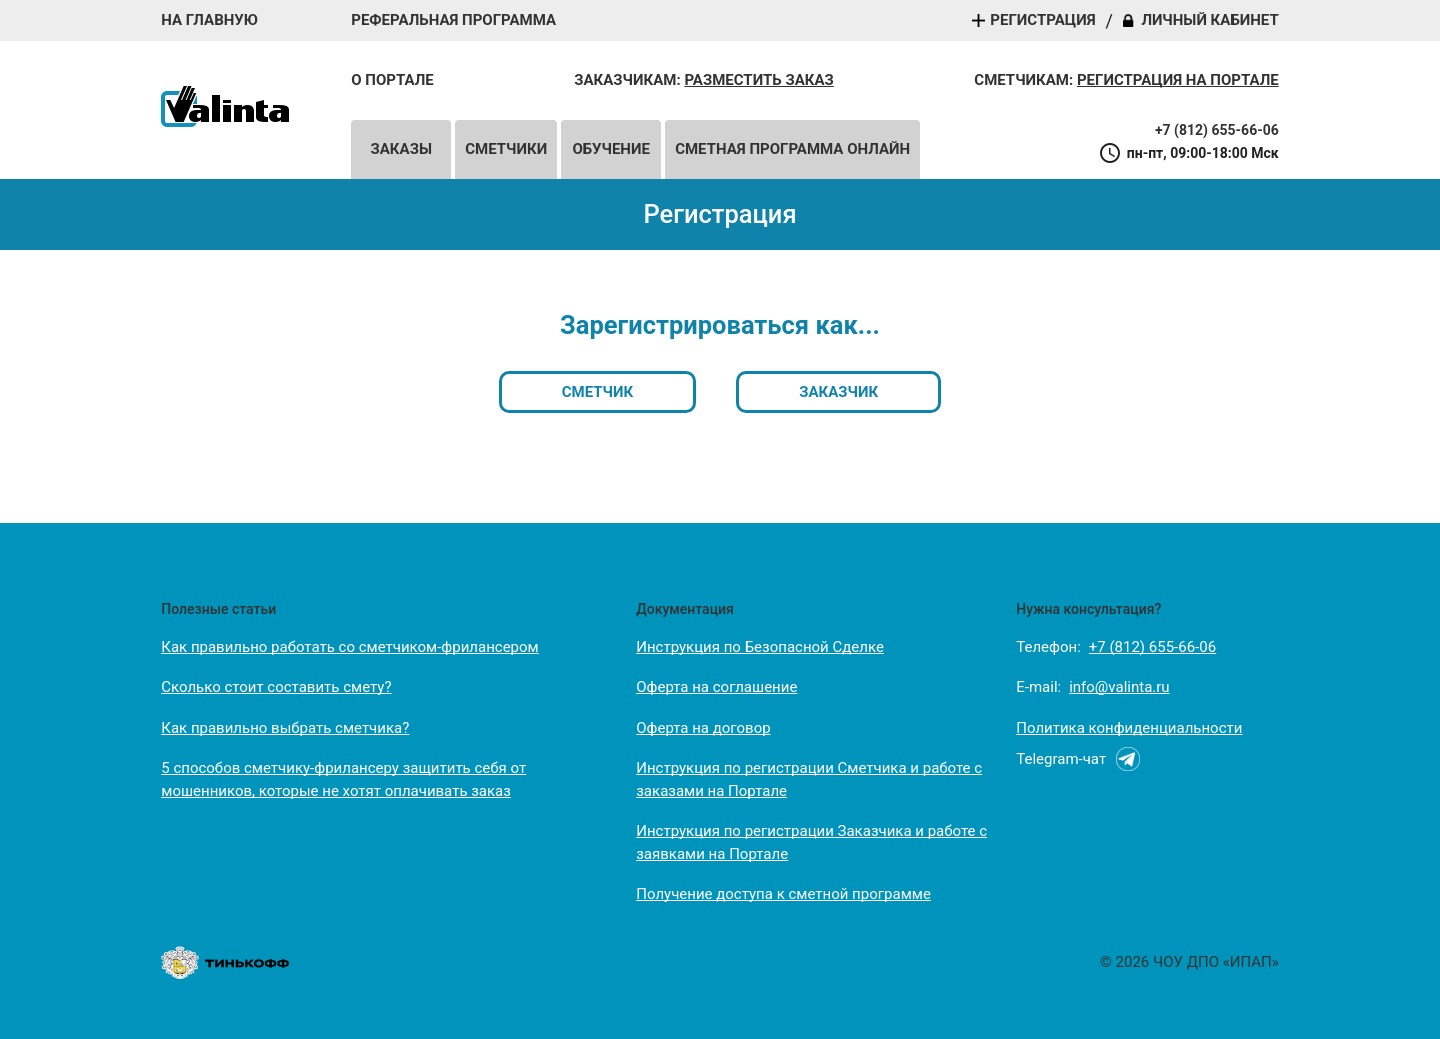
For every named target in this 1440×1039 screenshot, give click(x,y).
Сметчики (506, 149)
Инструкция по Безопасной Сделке (760, 647)
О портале (392, 80)
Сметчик (597, 392)
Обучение (610, 149)
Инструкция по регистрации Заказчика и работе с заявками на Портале (811, 842)
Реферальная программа (453, 20)
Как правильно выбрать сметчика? (285, 728)
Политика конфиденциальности (1129, 728)
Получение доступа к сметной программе (783, 894)
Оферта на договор (703, 728)
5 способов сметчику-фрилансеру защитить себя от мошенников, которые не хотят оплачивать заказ (343, 779)
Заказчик (838, 392)
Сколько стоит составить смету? (276, 687)
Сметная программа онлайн (792, 149)
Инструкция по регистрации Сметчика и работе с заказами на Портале (809, 779)
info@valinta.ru (1119, 687)
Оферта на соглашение (716, 687)
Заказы (401, 149)
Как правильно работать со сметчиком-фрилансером (349, 647)
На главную (209, 20)
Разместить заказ (758, 80)
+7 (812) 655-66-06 (1217, 130)
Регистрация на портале (1178, 80)
